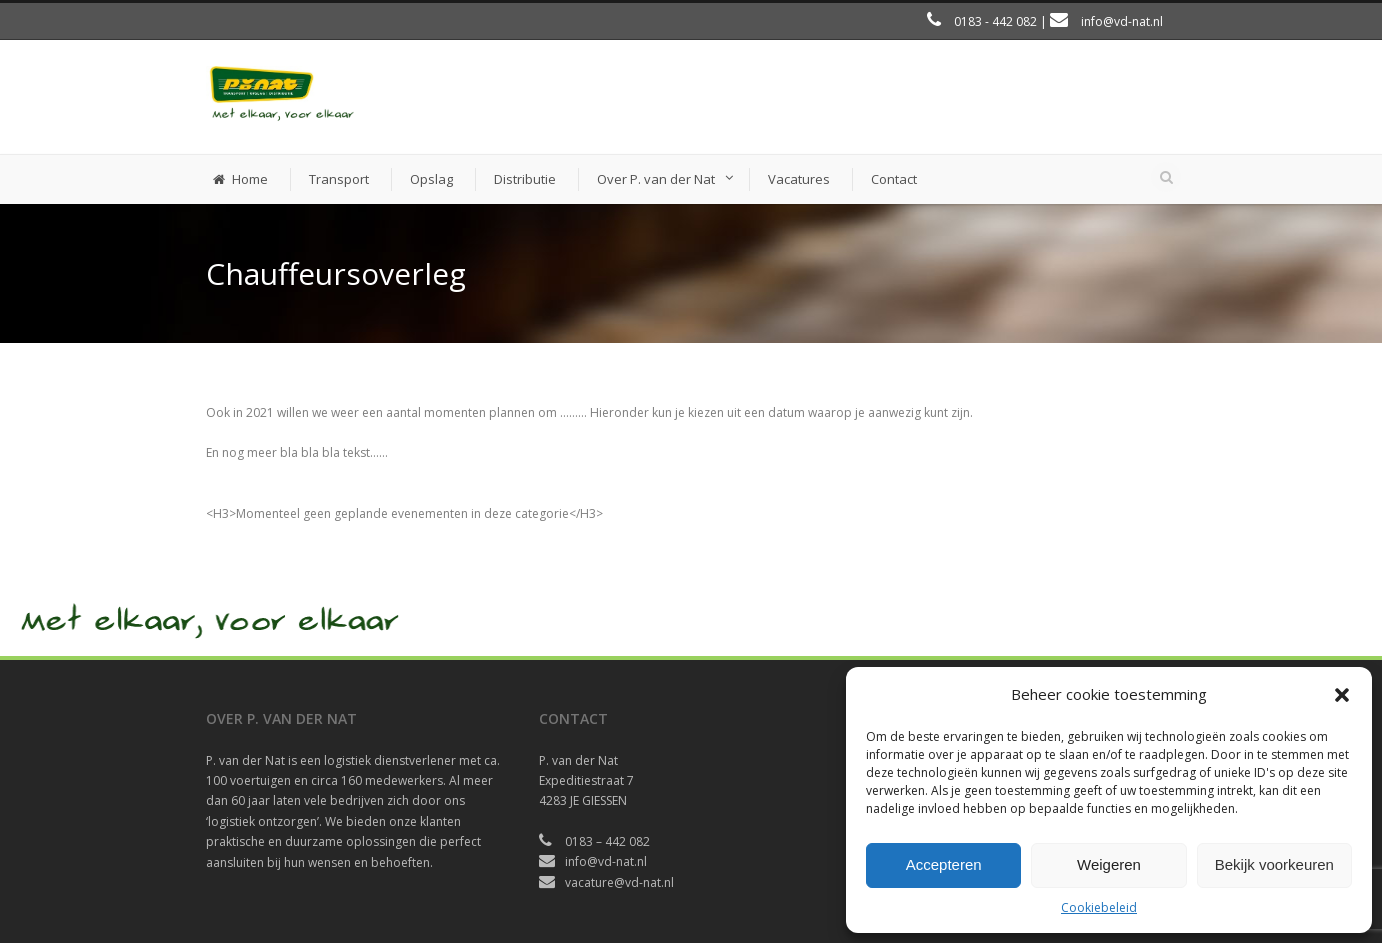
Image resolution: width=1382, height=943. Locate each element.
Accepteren (944, 864)
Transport (339, 179)
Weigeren (1109, 864)
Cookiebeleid (1099, 907)
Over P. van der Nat (656, 179)
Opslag (431, 179)
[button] (1342, 695)
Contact (894, 179)
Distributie (525, 179)
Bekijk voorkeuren (1274, 864)
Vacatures (799, 179)
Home (240, 179)
